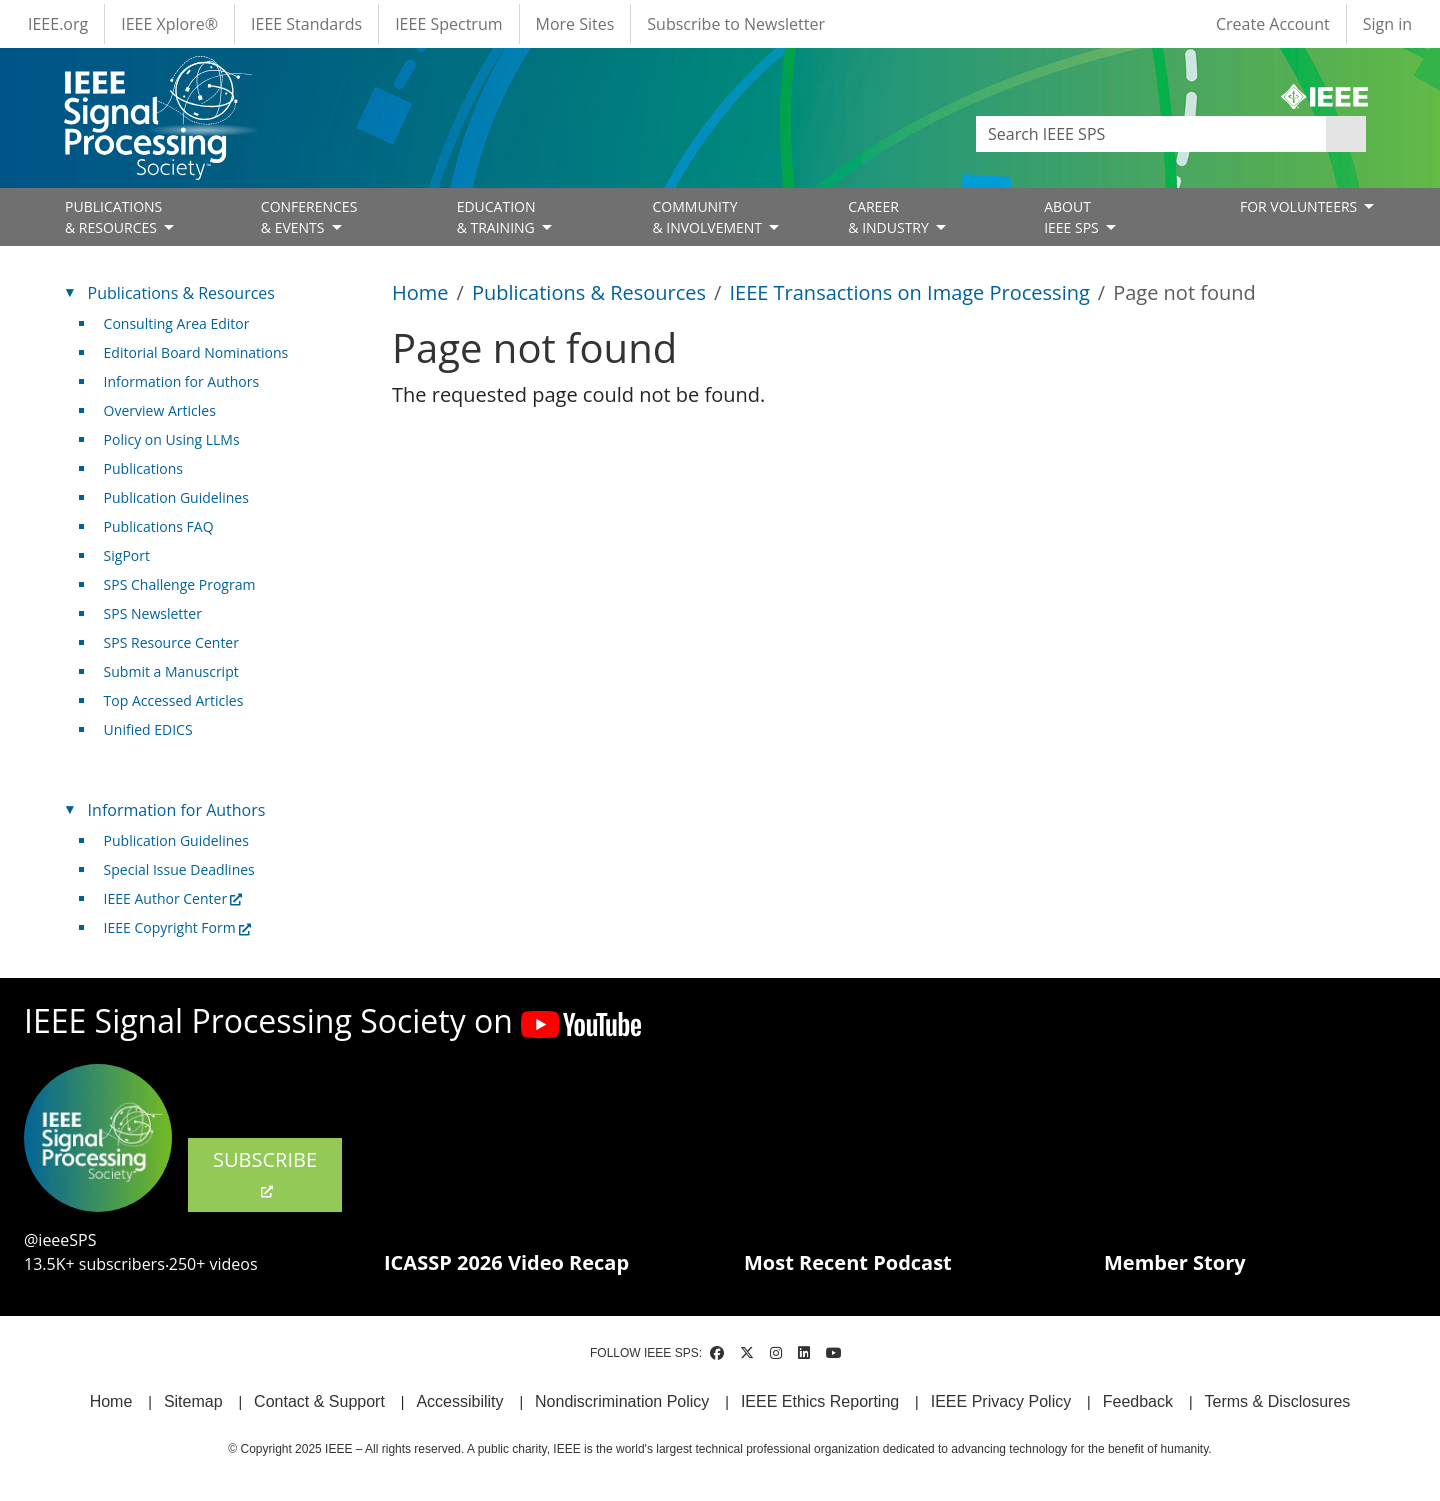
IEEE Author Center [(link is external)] (173, 898)
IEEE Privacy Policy (1001, 1401)
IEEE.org (58, 24)
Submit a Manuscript (171, 671)
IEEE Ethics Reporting (820, 1401)
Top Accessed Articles (174, 700)
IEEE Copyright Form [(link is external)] (177, 927)
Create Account (1273, 24)
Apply (1346, 134)
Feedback (1138, 1401)
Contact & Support (319, 1401)
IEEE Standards (306, 24)
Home (420, 292)
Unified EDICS (148, 729)
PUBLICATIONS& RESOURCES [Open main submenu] (113, 217)
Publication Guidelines (176, 497)
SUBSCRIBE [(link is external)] (265, 1173)
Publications (143, 468)
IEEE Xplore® (169, 24)
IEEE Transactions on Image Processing (909, 292)
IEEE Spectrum (448, 24)
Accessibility (459, 1401)
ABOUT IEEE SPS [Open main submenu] (1073, 217)
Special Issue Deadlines (179, 869)
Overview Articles (160, 410)
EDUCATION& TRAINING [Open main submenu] (498, 217)
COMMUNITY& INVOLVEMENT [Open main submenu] (708, 217)
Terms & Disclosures (1278, 1401)
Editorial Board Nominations (196, 352)
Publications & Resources (589, 292)
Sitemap (193, 1401)
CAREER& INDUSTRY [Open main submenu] (890, 217)
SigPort (127, 555)
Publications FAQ (159, 526)
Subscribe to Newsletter (736, 24)
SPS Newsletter (153, 613)
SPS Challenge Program (180, 584)
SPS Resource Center (171, 642)
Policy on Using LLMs (172, 439)
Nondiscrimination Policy (622, 1401)
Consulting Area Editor (177, 323)
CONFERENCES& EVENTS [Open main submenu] (309, 217)
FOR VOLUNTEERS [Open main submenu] (1300, 206)
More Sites (575, 24)
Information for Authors (182, 381)
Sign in (1387, 24)
